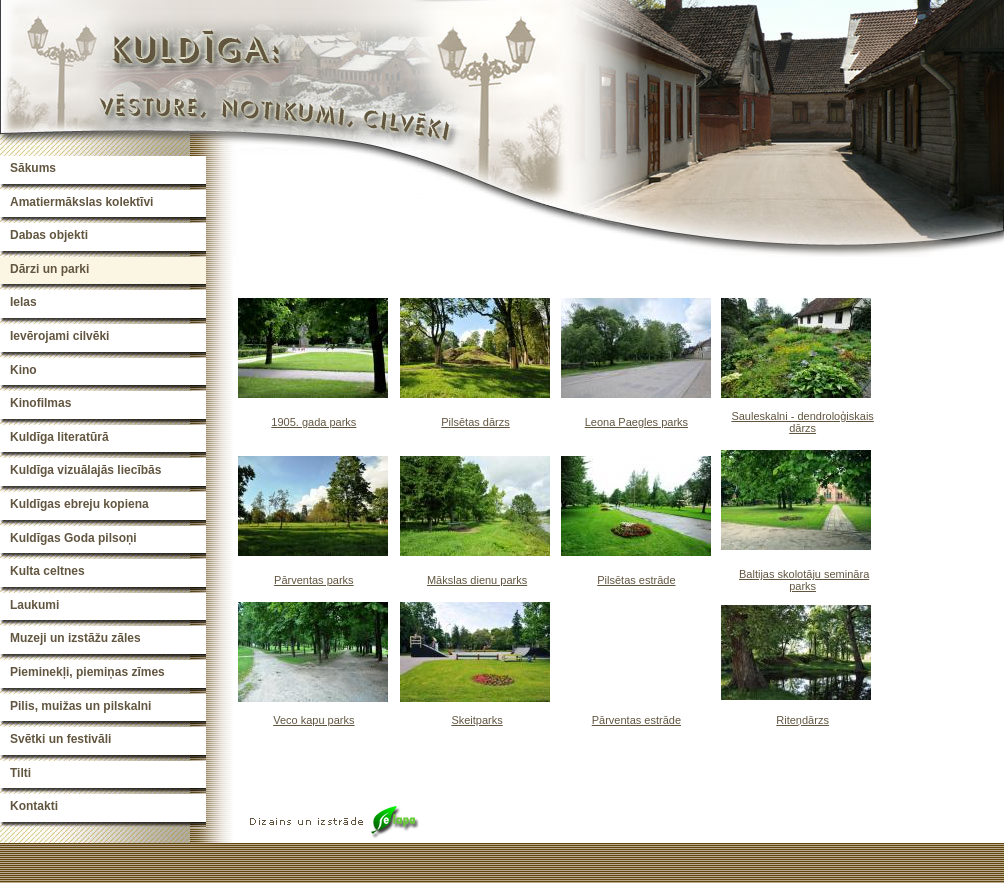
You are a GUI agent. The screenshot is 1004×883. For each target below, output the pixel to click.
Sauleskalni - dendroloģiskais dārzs (802, 422)
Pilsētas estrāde (636, 580)
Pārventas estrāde (636, 720)
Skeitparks (476, 720)
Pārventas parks (313, 580)
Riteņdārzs (802, 720)
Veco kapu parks (313, 720)
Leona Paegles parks (636, 422)
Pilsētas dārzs (475, 422)
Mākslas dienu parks (477, 580)
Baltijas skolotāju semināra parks (804, 580)
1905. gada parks (313, 422)
